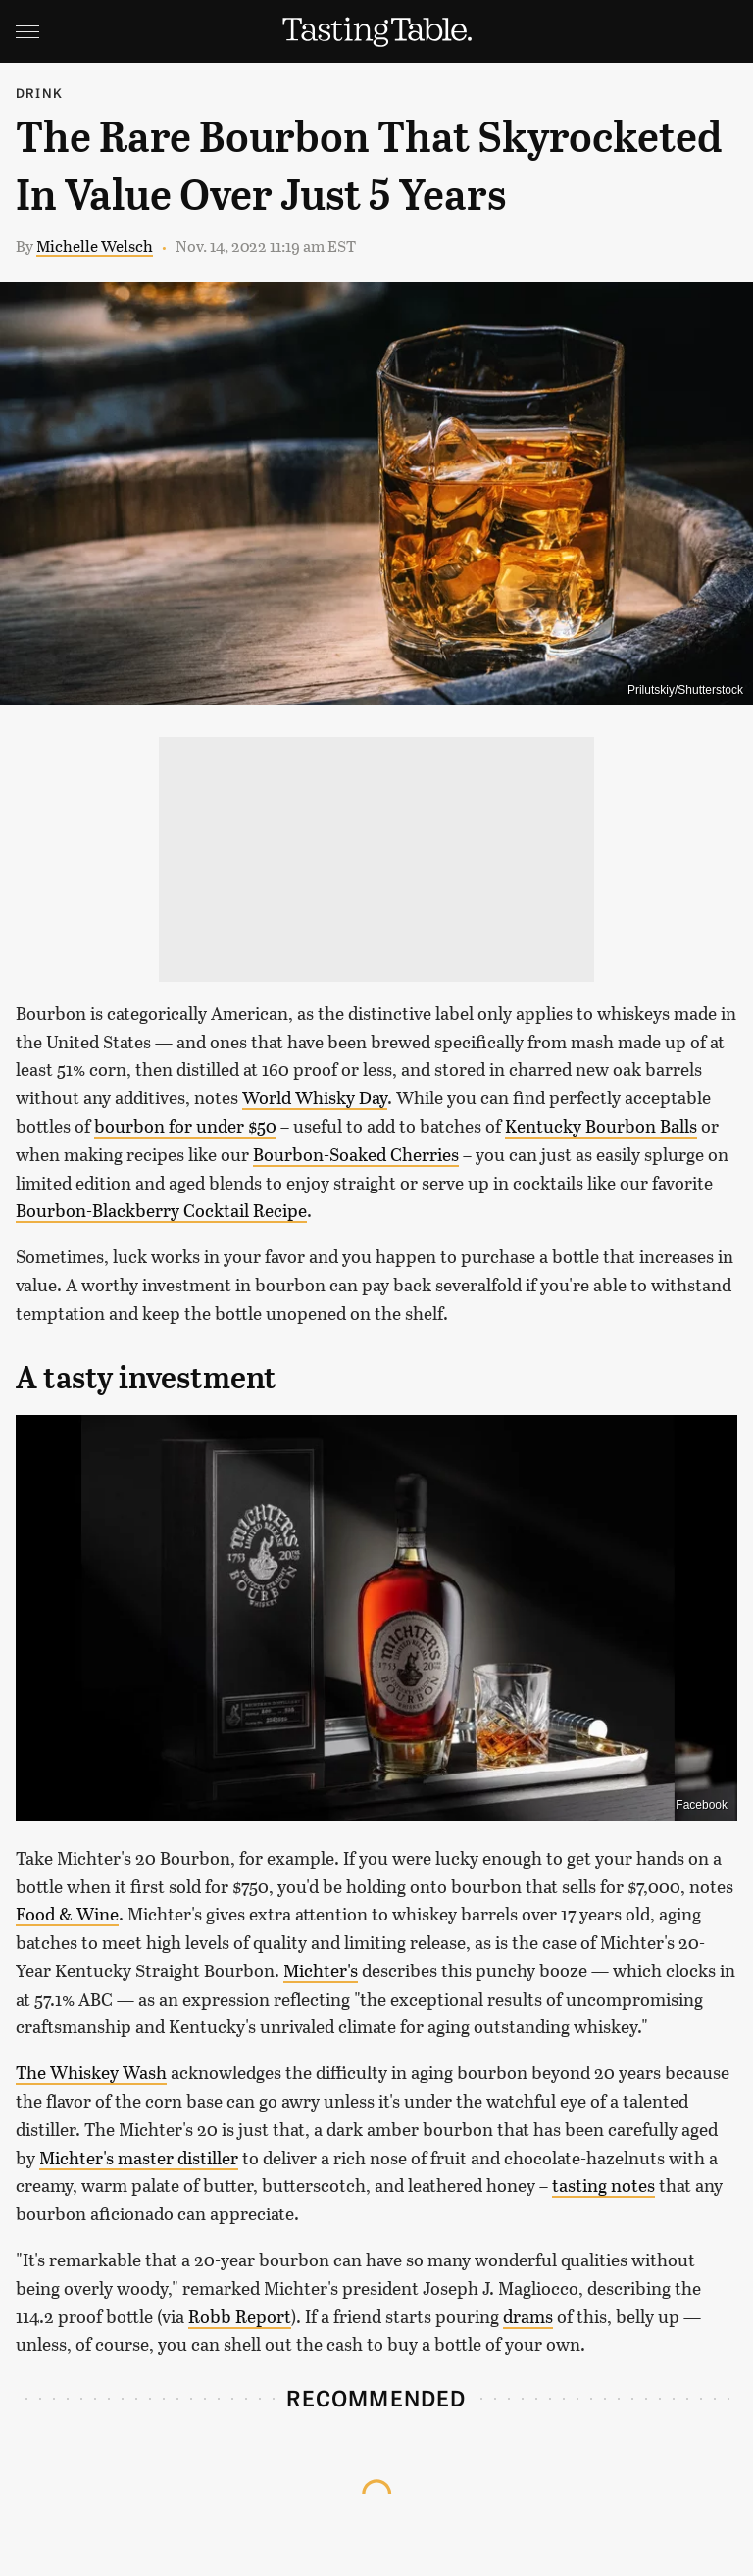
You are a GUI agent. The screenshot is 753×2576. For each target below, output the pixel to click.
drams (528, 2316)
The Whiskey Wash (91, 2072)
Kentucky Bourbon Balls (601, 1126)
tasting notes (603, 2185)
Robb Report (239, 2316)
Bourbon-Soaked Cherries (356, 1154)
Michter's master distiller (138, 2157)
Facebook (702, 1805)
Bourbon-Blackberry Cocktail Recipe (161, 1210)
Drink (39, 92)
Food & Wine (67, 1913)
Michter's (320, 1970)
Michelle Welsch (94, 245)
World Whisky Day (314, 1097)
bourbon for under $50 (185, 1126)
